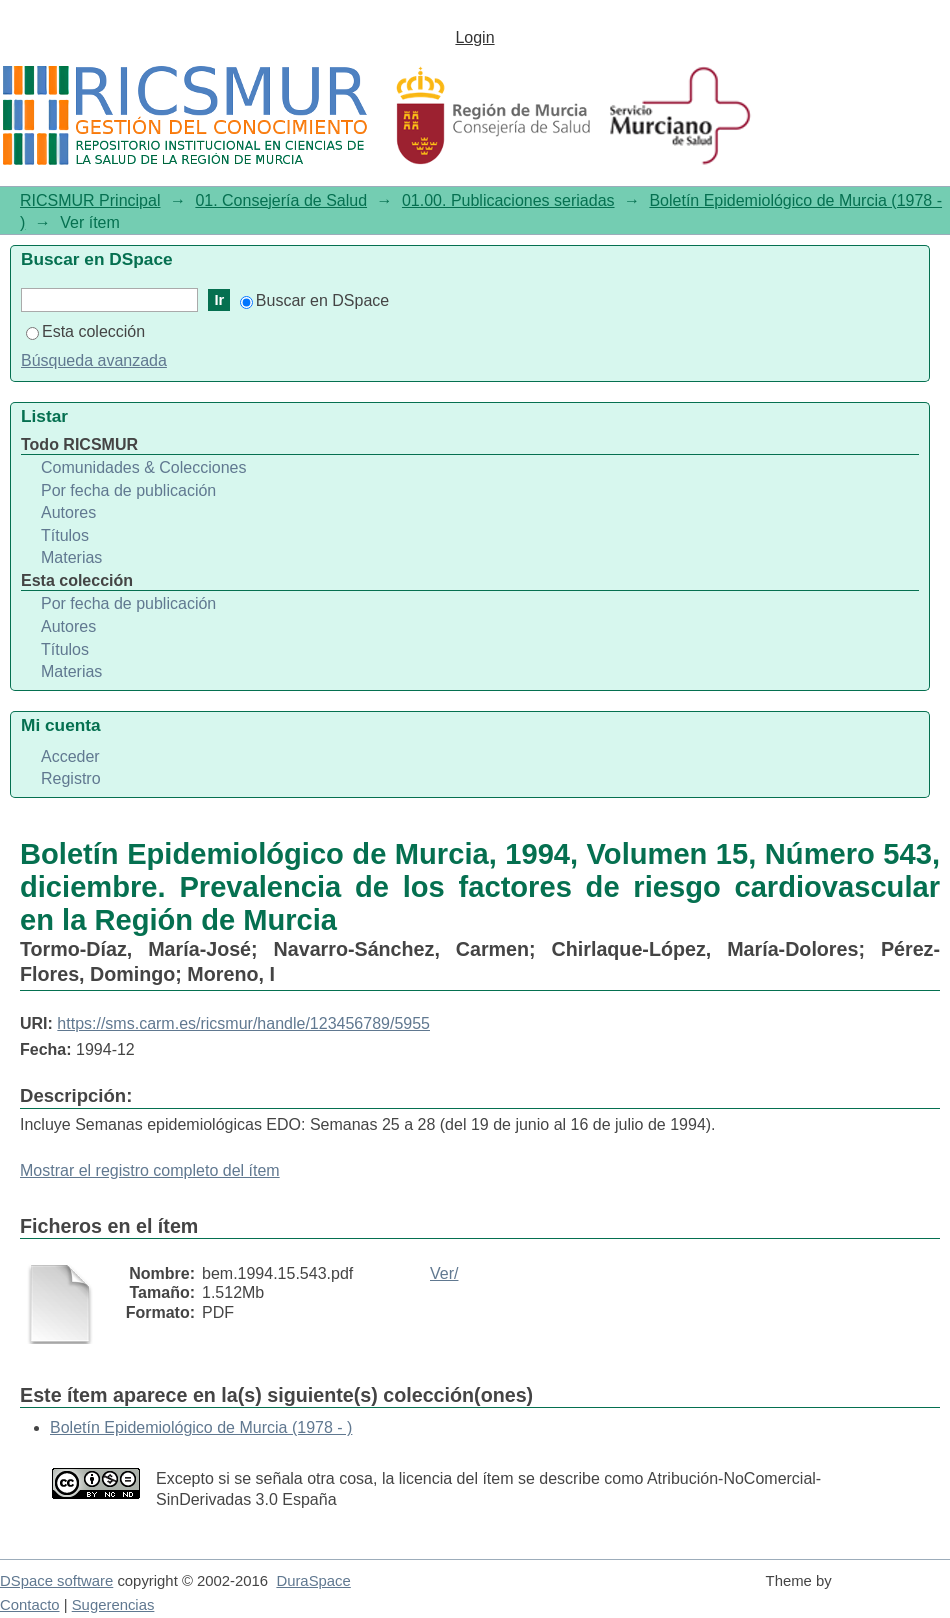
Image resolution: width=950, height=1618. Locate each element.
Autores (68, 512)
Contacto (30, 1605)
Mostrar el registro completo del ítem (150, 1170)
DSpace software (56, 1581)
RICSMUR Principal (90, 200)
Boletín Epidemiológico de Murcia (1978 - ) (201, 1427)
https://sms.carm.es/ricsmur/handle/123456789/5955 (243, 1023)
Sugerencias (113, 1605)
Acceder (70, 756)
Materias (71, 557)
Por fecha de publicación (128, 490)
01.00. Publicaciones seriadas (508, 200)
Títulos (65, 535)
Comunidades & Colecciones (143, 467)
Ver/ (444, 1273)
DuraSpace (313, 1581)
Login (474, 37)
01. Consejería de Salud (281, 200)
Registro (71, 778)
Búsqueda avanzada (94, 360)
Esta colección (85, 331)
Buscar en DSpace (314, 300)
